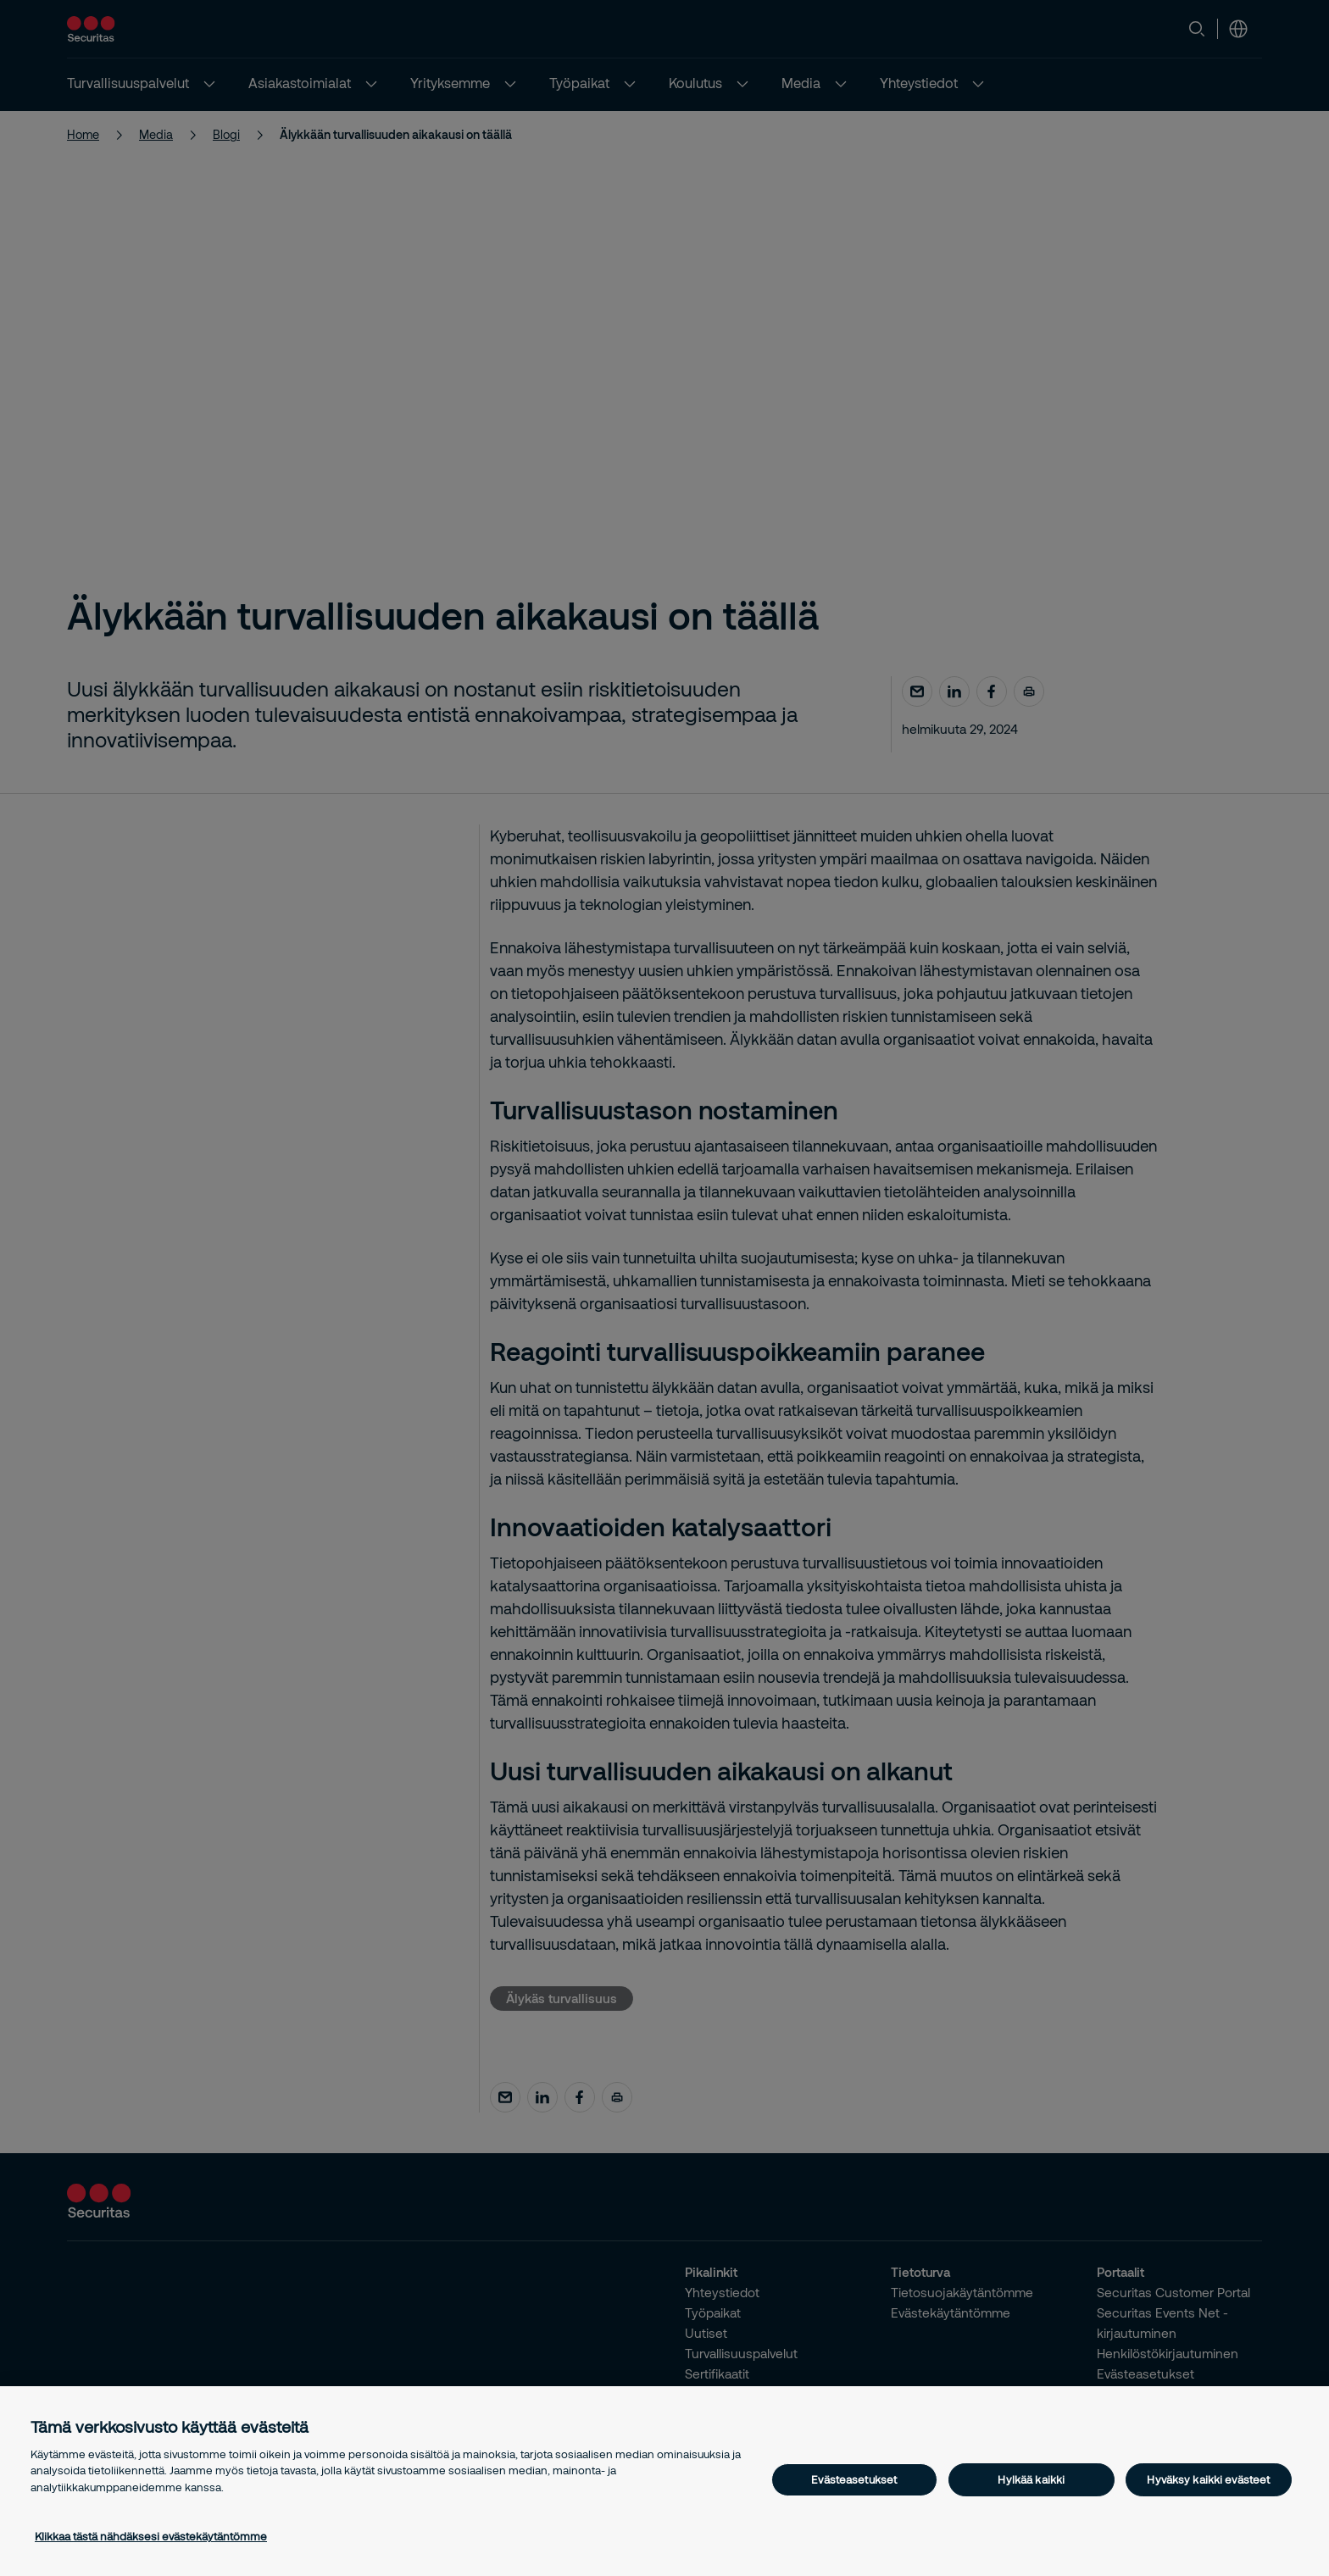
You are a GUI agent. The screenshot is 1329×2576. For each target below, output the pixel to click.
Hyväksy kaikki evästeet (1208, 2479)
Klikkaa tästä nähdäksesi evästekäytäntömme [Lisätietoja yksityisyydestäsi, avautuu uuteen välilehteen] (151, 2536)
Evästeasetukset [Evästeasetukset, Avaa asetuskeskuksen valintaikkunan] (854, 2479)
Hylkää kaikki (1031, 2479)
